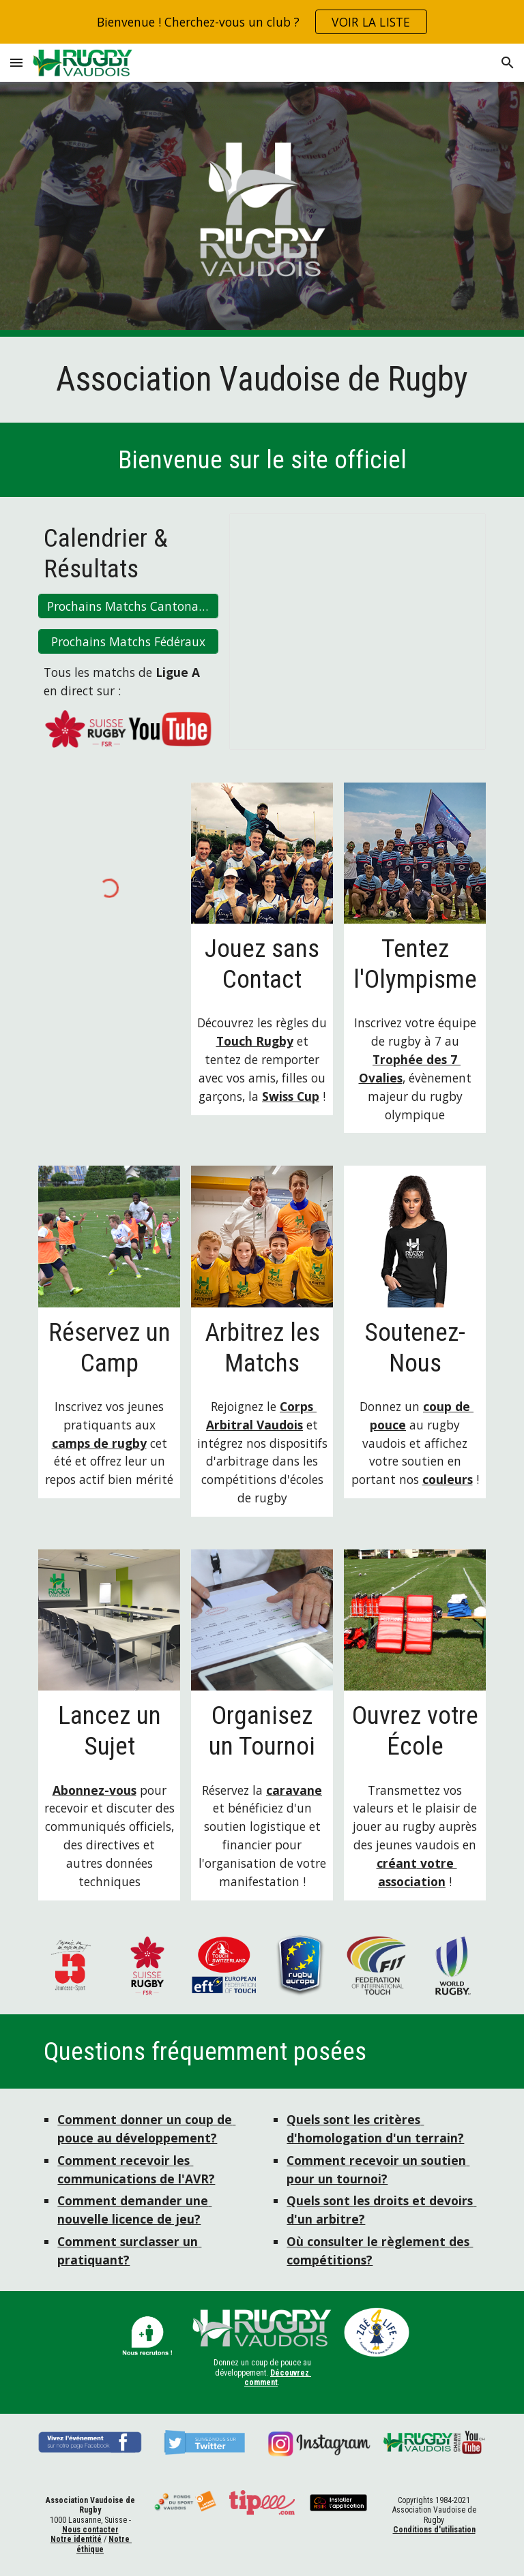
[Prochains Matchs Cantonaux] (128, 606)
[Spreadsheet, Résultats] (357, 631)
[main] (261, 379)
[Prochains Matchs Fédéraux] (128, 641)
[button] (16, 62)
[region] (262, 22)
